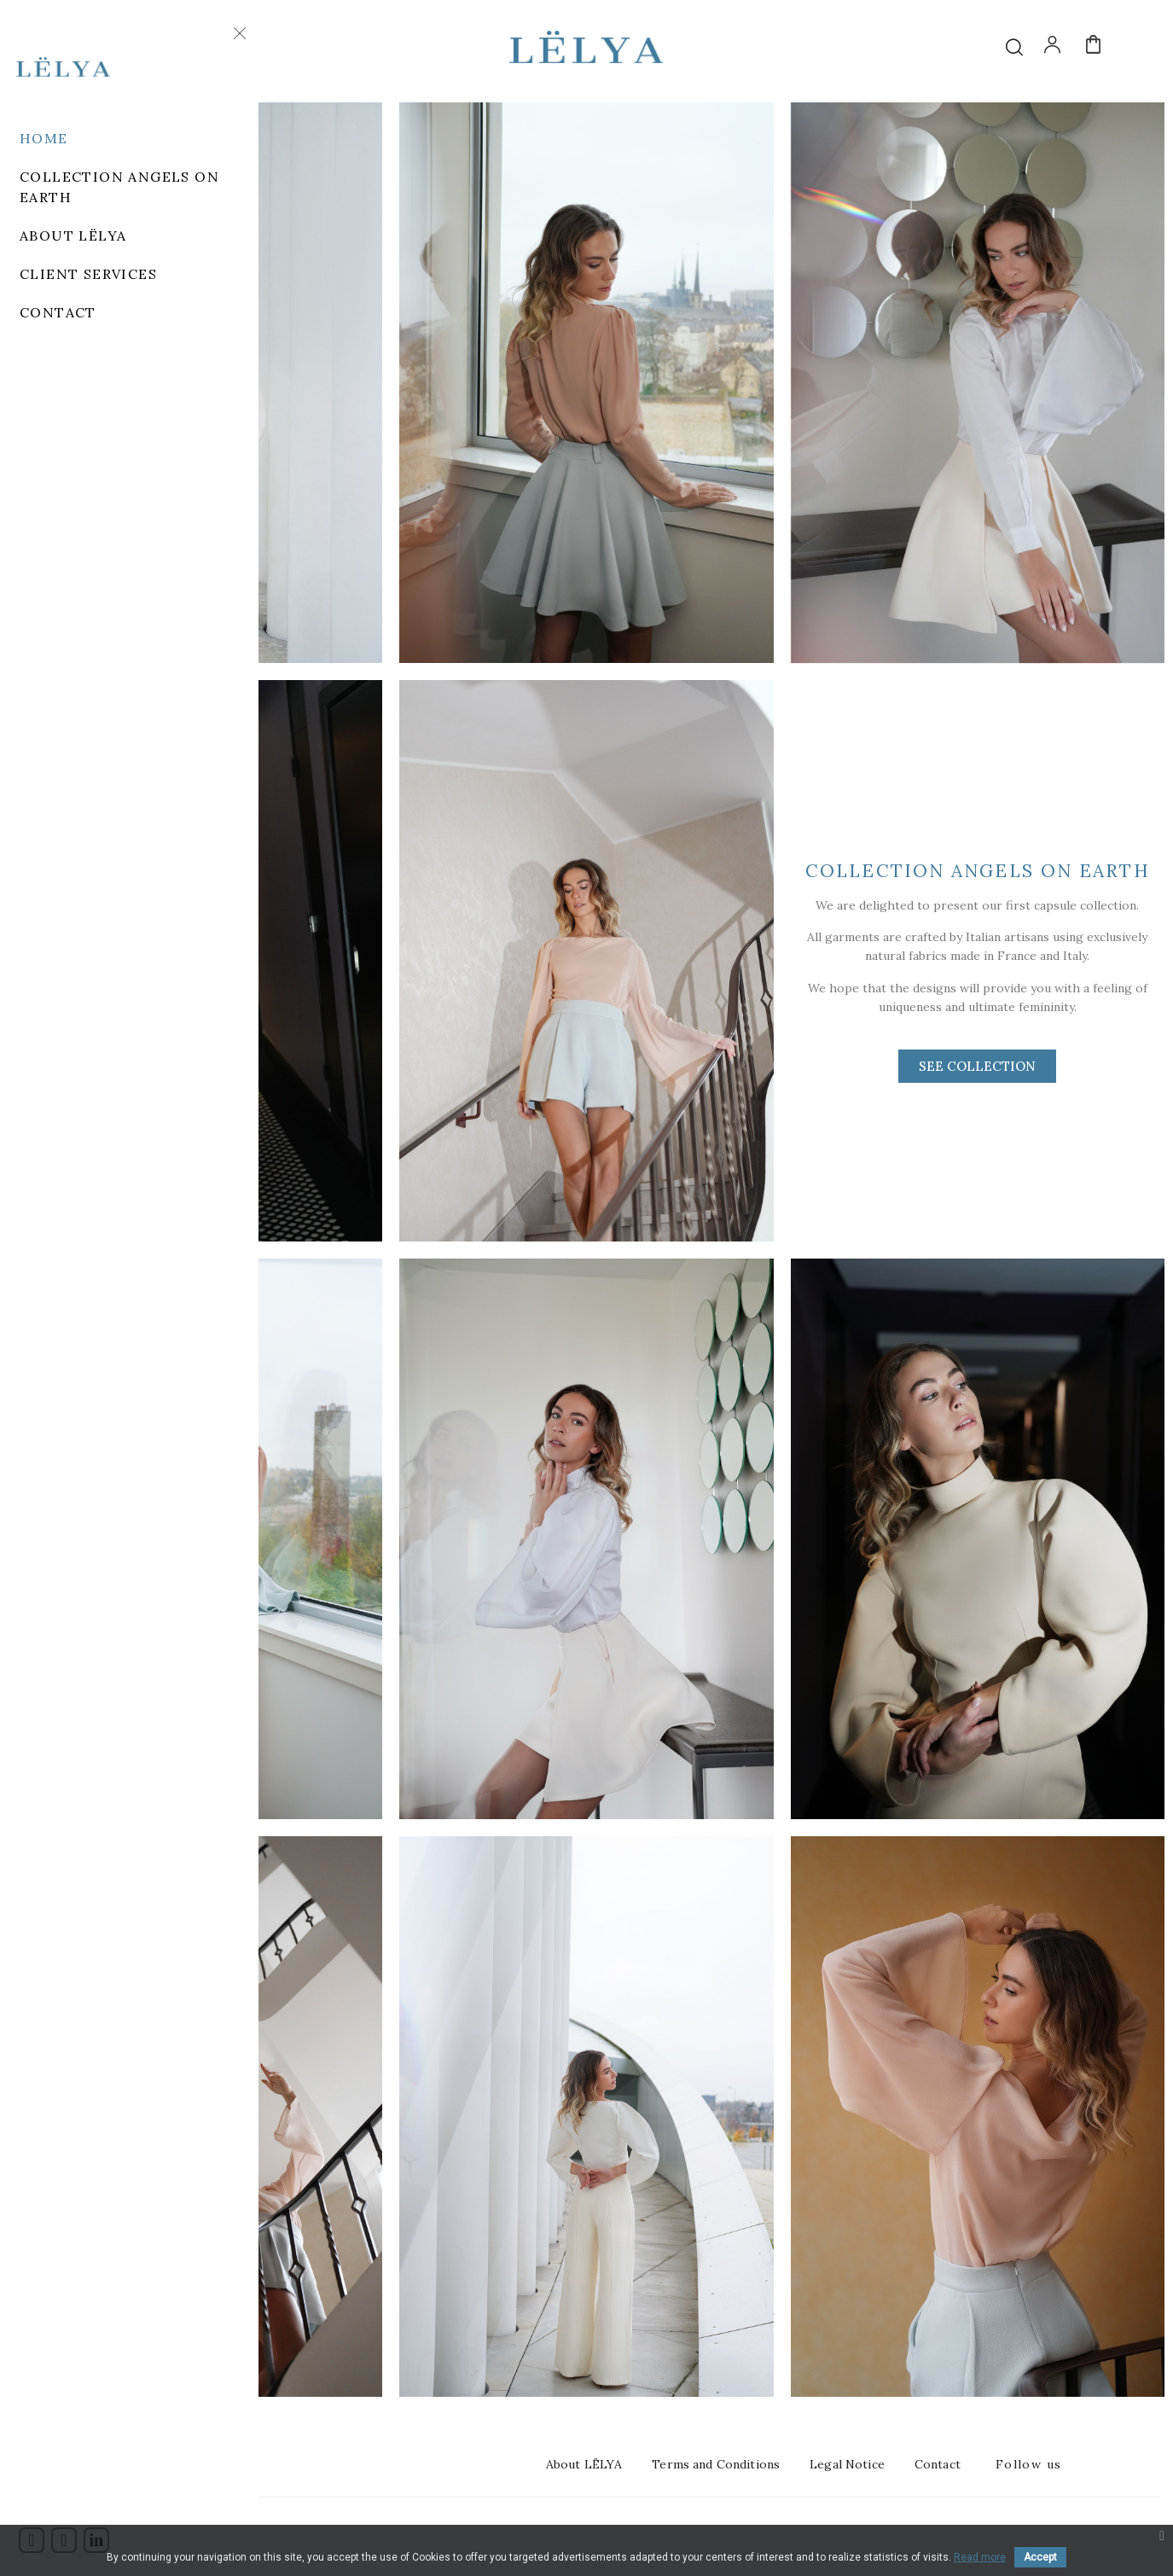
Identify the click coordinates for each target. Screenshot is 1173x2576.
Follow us (1029, 2464)
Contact (938, 2464)
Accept (1040, 2557)
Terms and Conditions (716, 2464)
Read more (980, 2557)
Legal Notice (847, 2464)
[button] (977, 1066)
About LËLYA (584, 2464)
